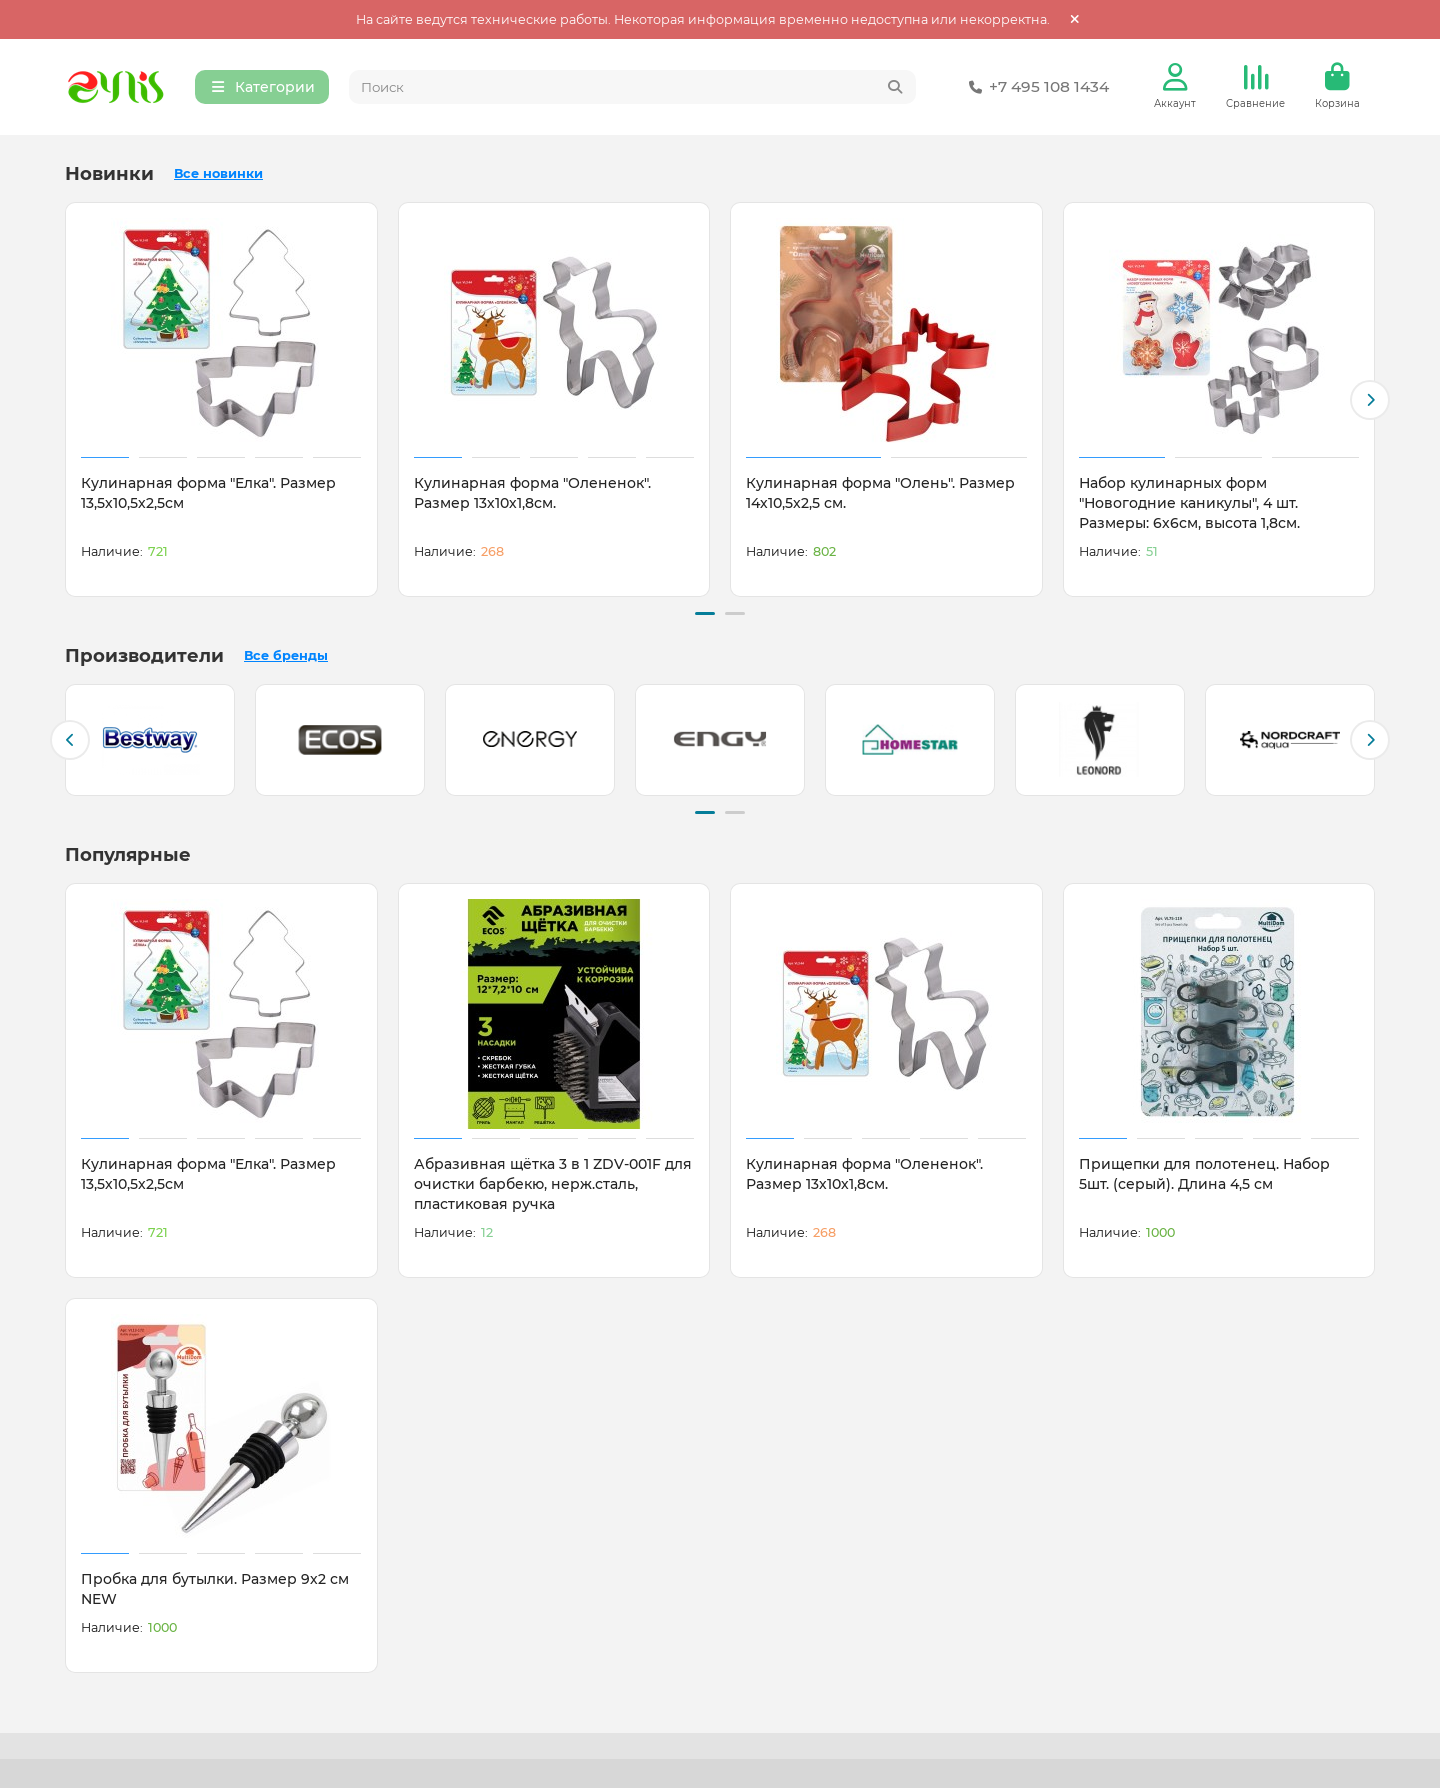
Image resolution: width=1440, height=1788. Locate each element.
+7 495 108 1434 (1035, 88)
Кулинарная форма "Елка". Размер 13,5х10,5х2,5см (208, 495)
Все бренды (286, 655)
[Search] (633, 88)
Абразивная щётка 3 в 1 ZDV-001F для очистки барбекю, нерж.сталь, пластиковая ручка (553, 1182)
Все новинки (218, 175)
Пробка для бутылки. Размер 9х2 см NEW (215, 1587)
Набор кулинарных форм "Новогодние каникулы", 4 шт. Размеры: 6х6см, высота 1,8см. (1189, 505)
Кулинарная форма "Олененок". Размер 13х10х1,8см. (532, 495)
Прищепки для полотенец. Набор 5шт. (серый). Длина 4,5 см (1204, 1172)
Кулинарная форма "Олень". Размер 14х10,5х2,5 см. (880, 495)
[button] (1370, 401)
